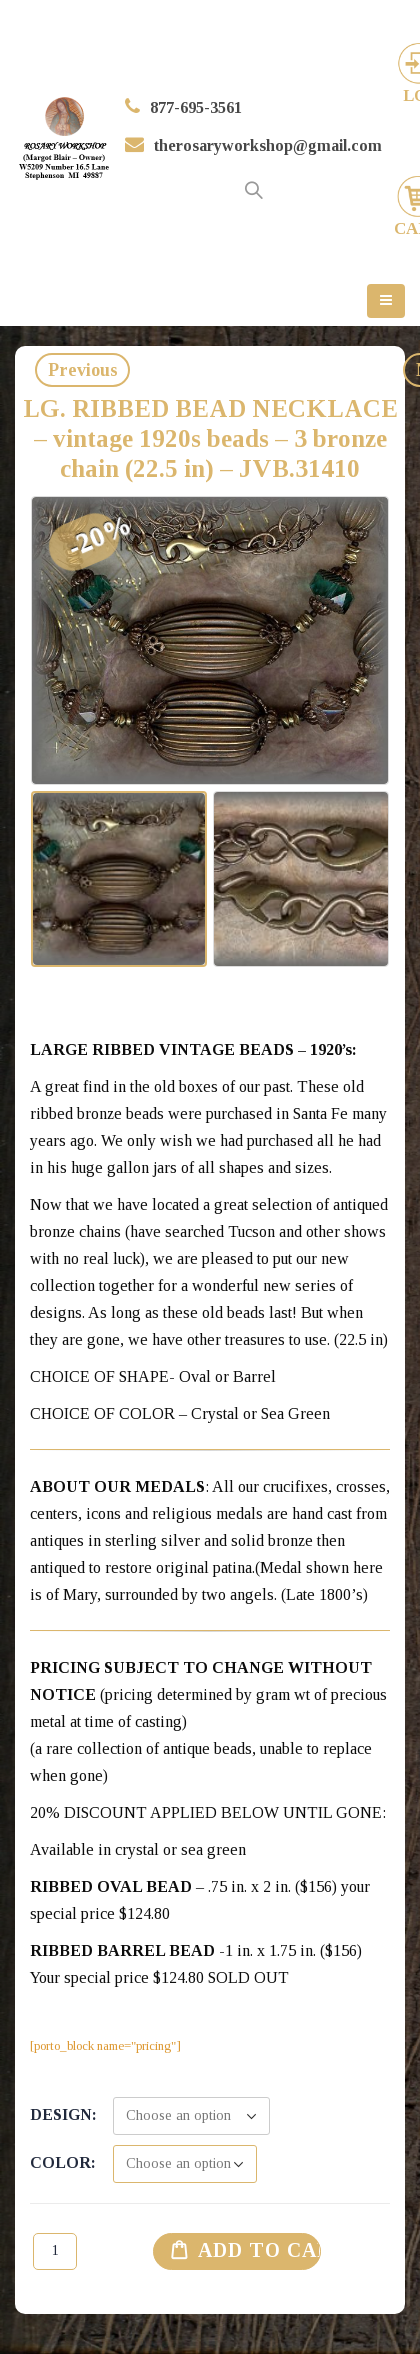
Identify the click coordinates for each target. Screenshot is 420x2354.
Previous (83, 370)
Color (60, 2162)
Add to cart (260, 2250)
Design (61, 2114)
